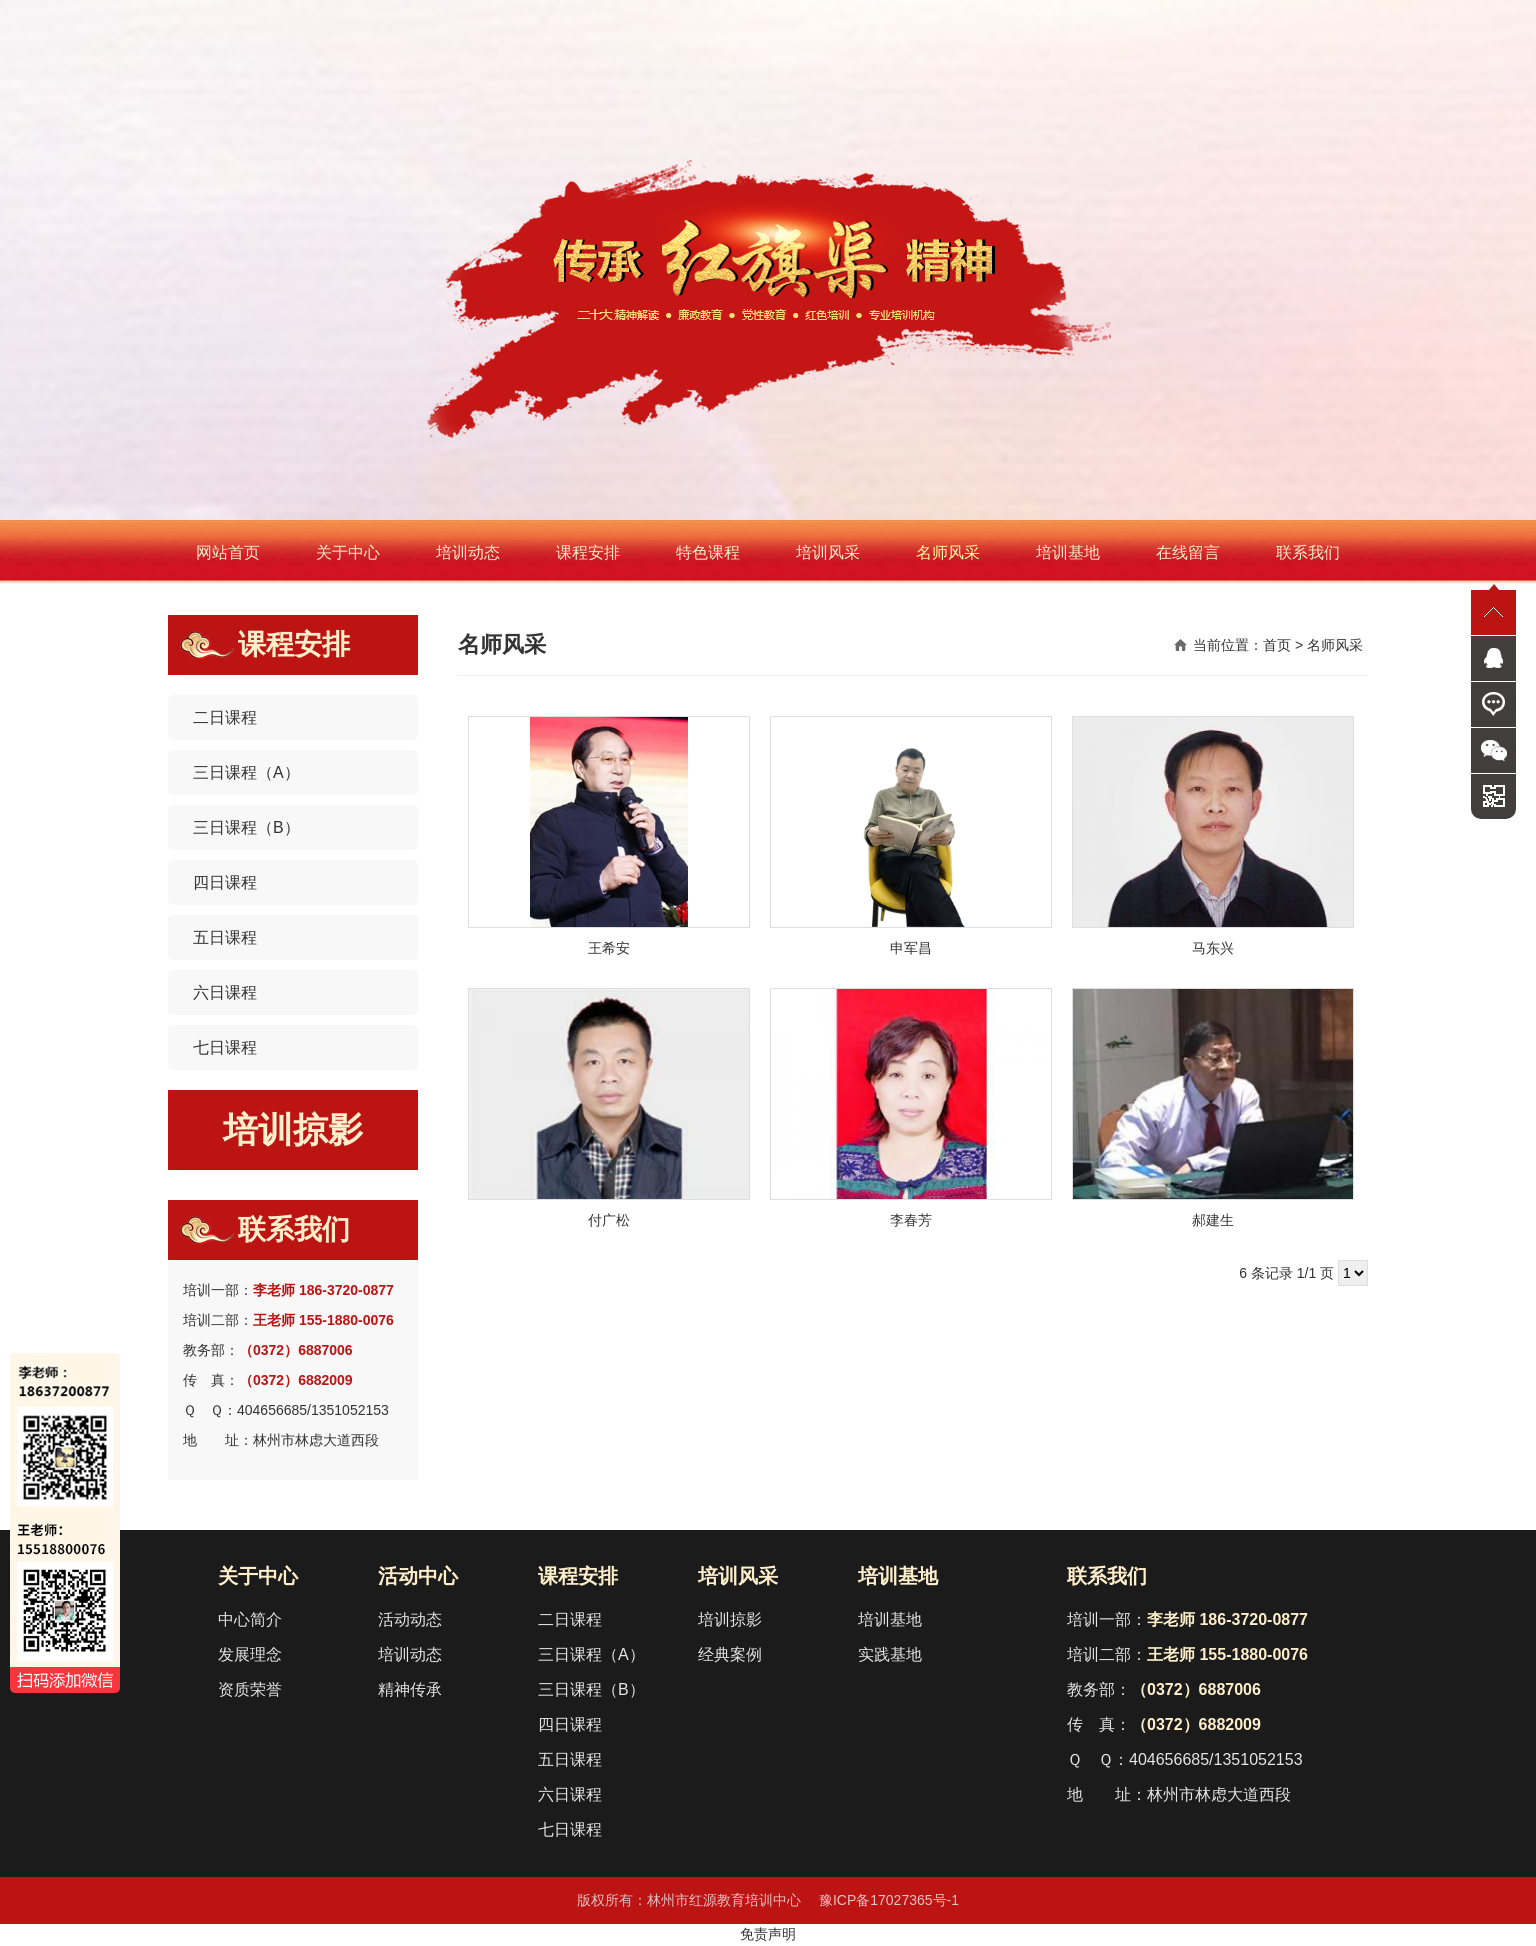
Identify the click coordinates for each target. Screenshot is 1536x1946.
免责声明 (768, 1934)
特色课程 (708, 552)
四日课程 (225, 882)
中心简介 (250, 1619)
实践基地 (890, 1654)
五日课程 (225, 937)
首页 (1277, 645)
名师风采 (948, 552)
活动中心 (418, 1576)
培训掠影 (293, 1129)
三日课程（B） (246, 827)
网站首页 (228, 552)
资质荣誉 (250, 1689)
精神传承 (410, 1689)
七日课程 (225, 1047)
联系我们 (1308, 552)
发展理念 (250, 1654)
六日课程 (225, 992)
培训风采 (828, 552)
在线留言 (1188, 552)
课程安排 (588, 552)
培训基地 (1068, 552)
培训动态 (468, 552)
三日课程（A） (246, 772)
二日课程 (225, 717)
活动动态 (410, 1619)
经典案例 (730, 1654)
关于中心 (348, 552)
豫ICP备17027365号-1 (889, 1900)
